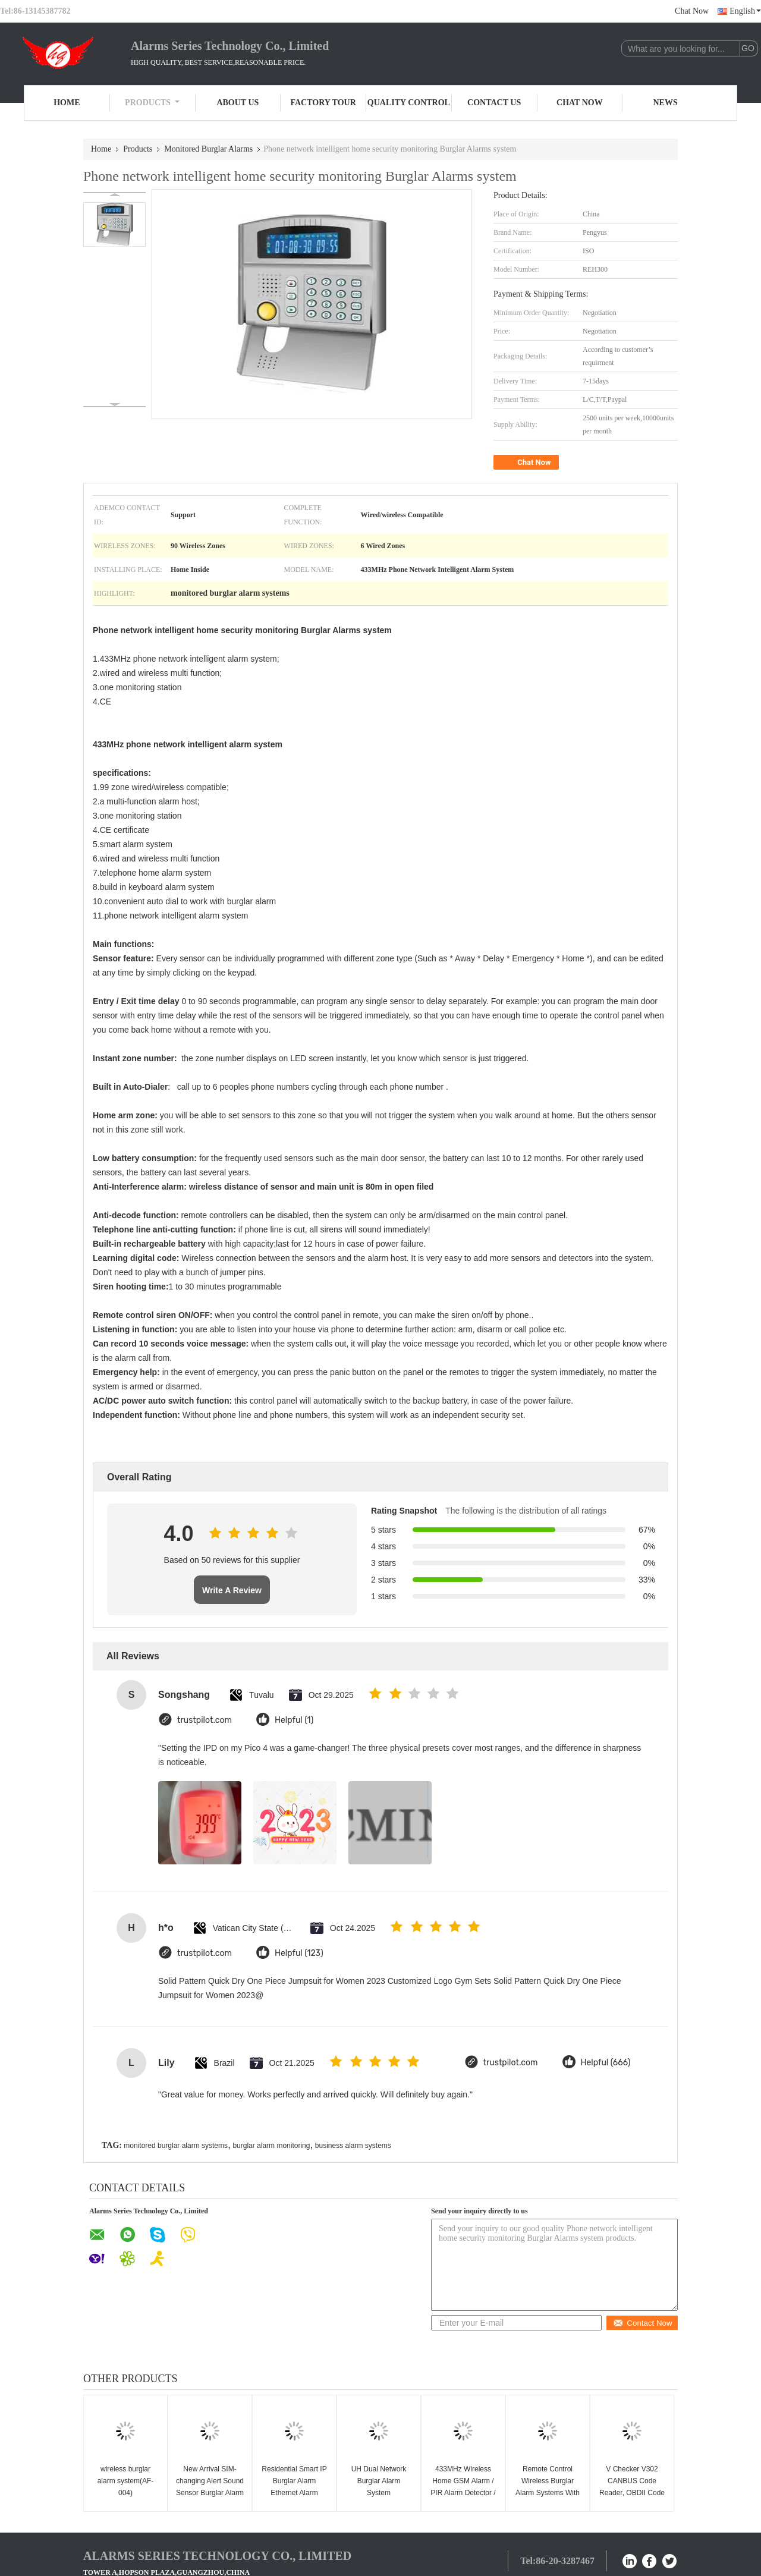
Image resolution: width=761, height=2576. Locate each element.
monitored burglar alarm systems (176, 2145)
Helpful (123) (299, 1953)
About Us (237, 102)
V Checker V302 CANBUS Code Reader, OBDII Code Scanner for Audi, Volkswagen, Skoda (632, 2493)
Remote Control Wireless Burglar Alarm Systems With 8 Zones (547, 2487)
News (665, 102)
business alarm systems (353, 2145)
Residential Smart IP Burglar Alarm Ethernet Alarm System (294, 2487)
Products (152, 102)
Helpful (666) (606, 2063)
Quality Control (408, 102)
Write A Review (232, 1590)
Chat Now (692, 11)
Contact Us (494, 102)
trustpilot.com (204, 1720)
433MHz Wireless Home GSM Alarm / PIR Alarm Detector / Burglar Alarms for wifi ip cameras (462, 2493)
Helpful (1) (294, 1720)
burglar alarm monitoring (271, 2145)
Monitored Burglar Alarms (208, 148)
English (745, 11)
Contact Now (642, 2323)
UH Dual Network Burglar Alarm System (379, 2481)
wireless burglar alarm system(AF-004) (126, 2481)
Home (67, 102)
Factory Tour (323, 102)
